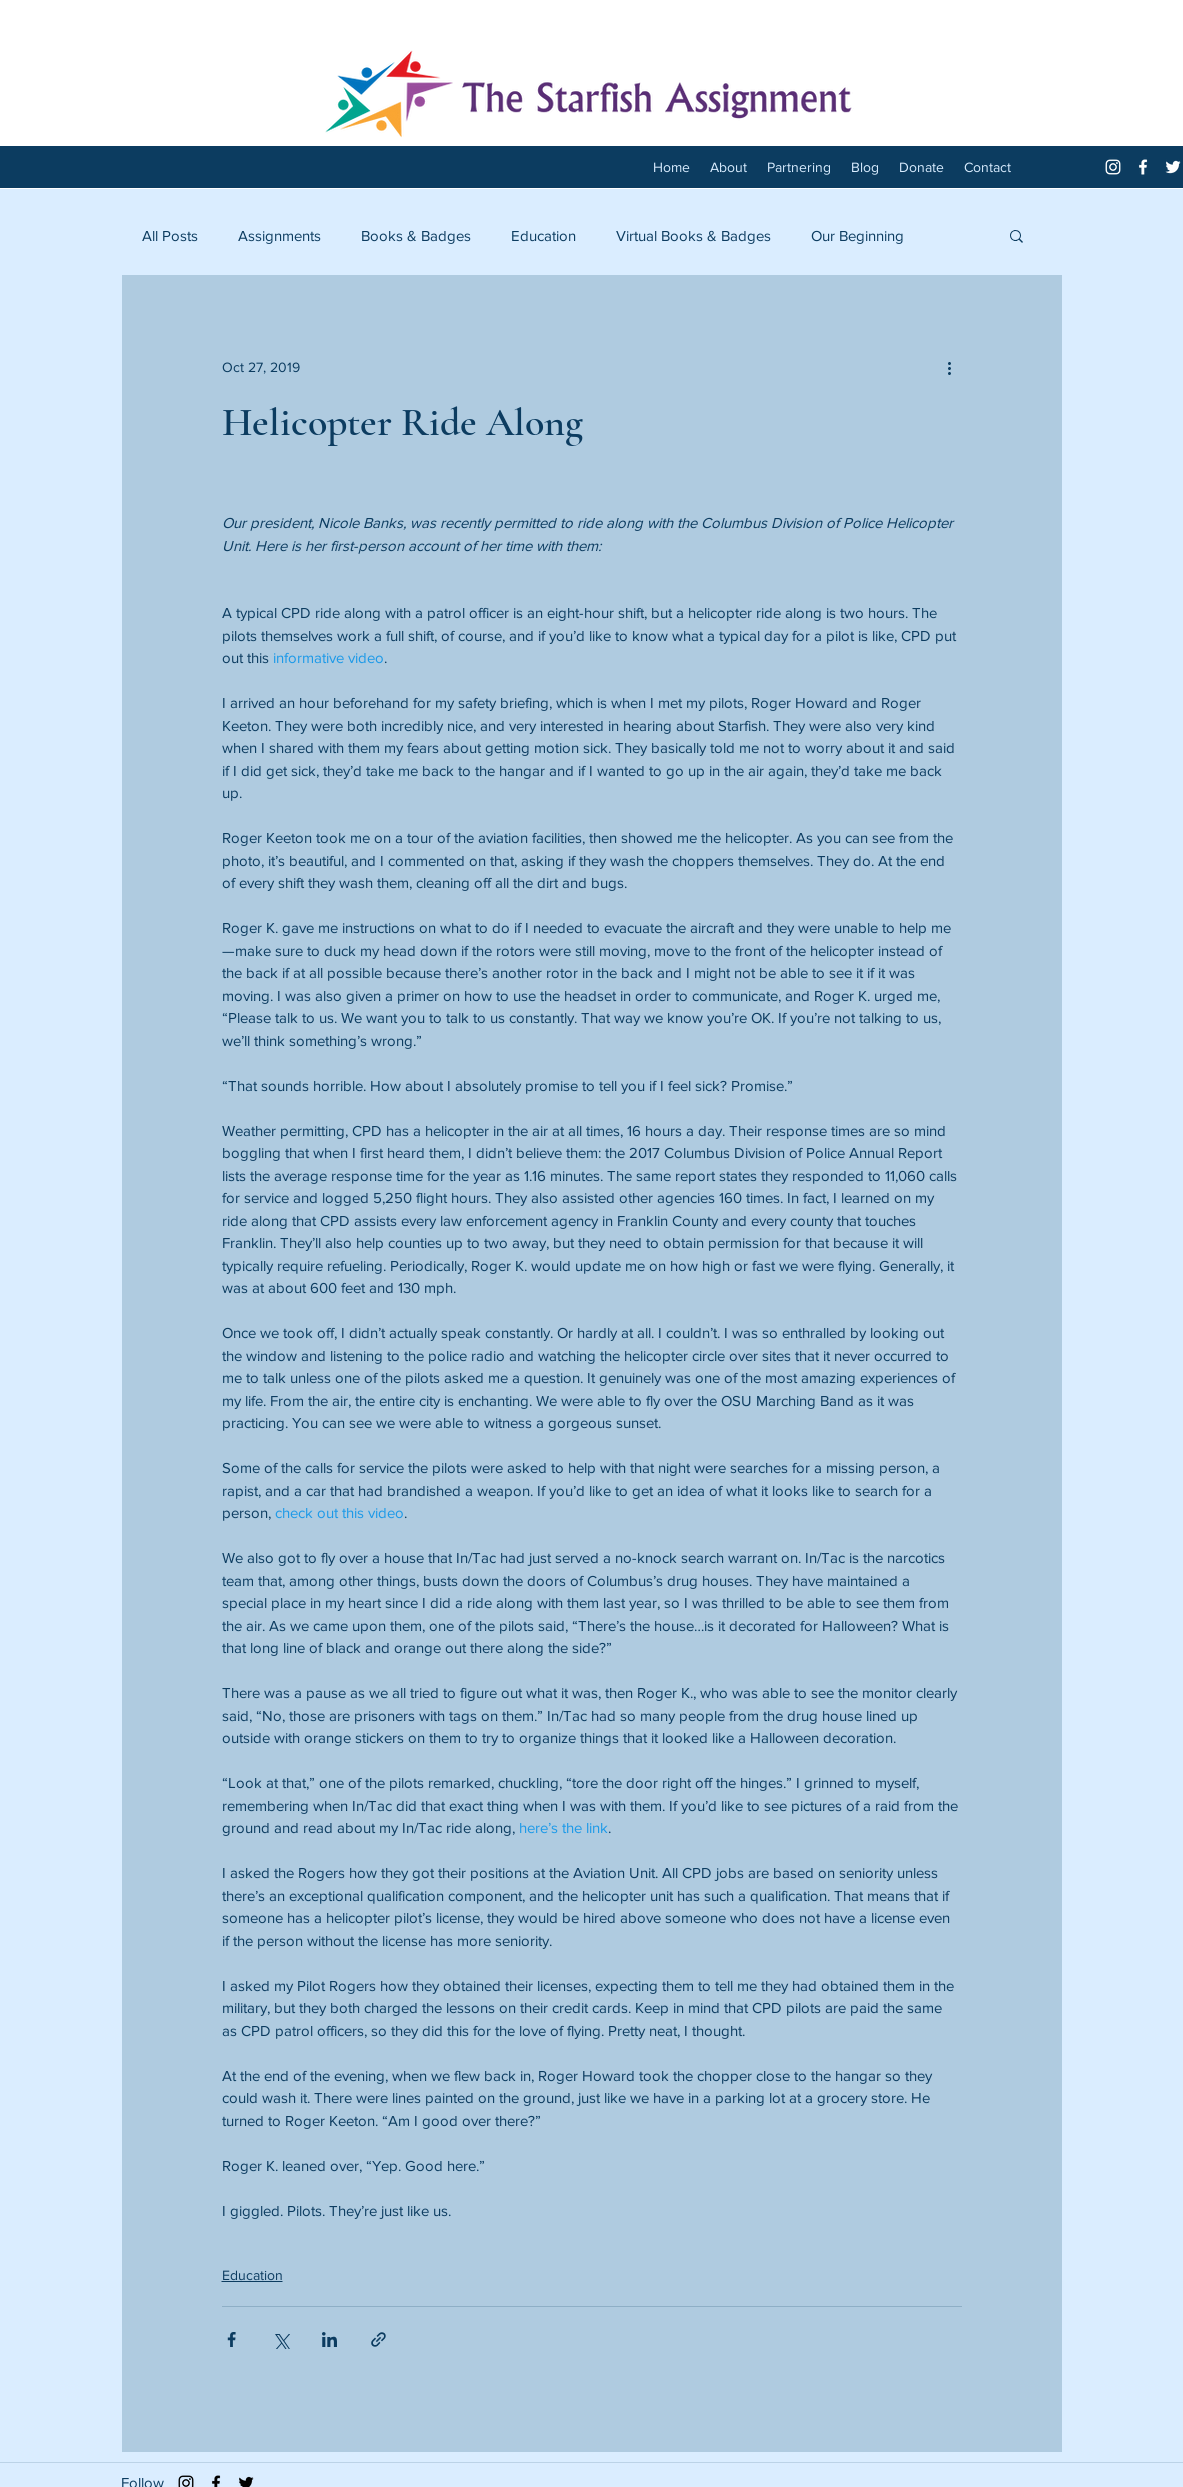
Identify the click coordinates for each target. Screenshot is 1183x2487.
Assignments (279, 235)
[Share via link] (378, 2339)
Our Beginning (857, 235)
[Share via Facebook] (231, 2339)
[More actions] (950, 367)
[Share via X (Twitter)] (280, 2339)
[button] (1016, 235)
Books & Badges (416, 235)
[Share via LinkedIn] (329, 2339)
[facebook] (1143, 167)
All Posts (170, 235)
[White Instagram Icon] (1113, 167)
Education (543, 235)
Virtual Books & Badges (693, 235)
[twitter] (1173, 167)
